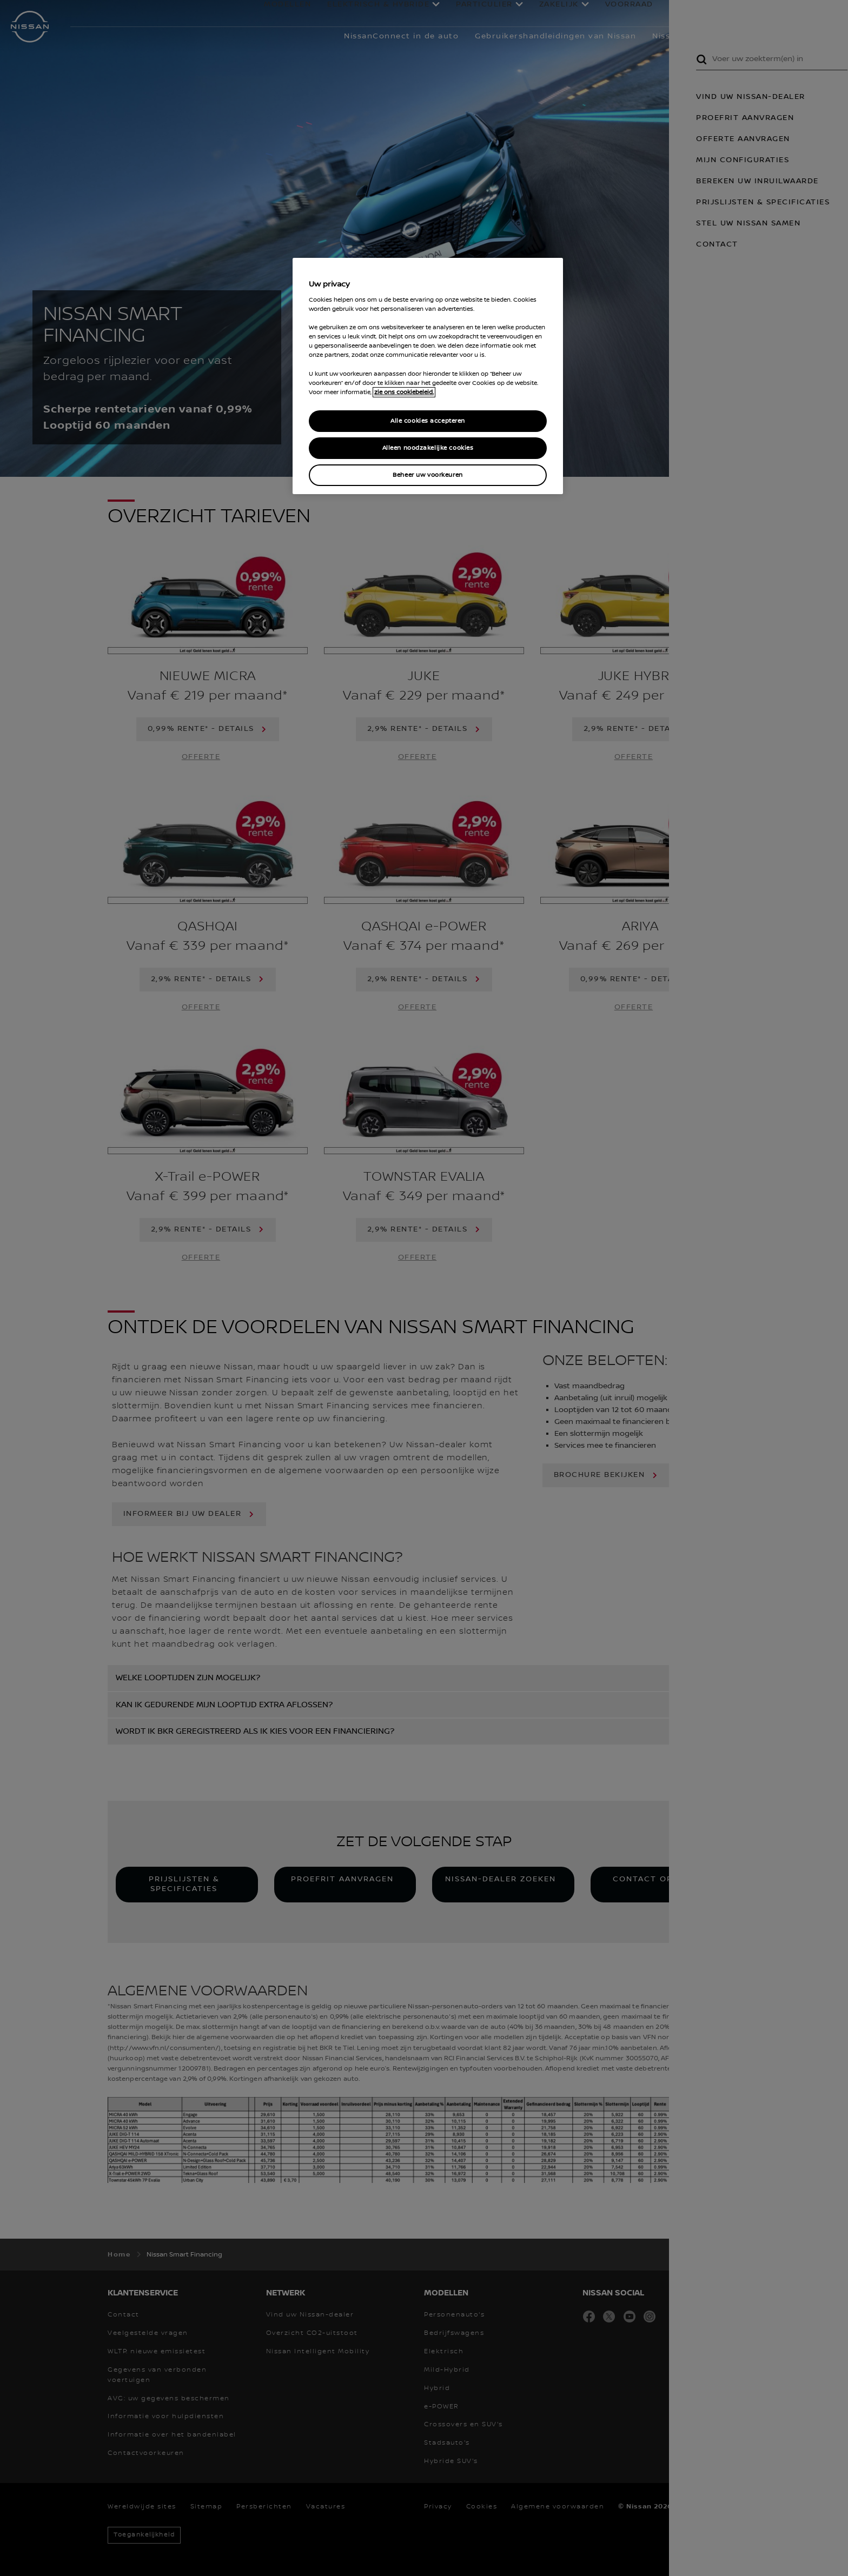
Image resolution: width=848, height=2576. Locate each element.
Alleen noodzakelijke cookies (428, 447)
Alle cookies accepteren (427, 420)
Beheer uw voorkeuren (427, 474)
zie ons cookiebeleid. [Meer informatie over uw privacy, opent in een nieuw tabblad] (404, 392)
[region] (428, 376)
